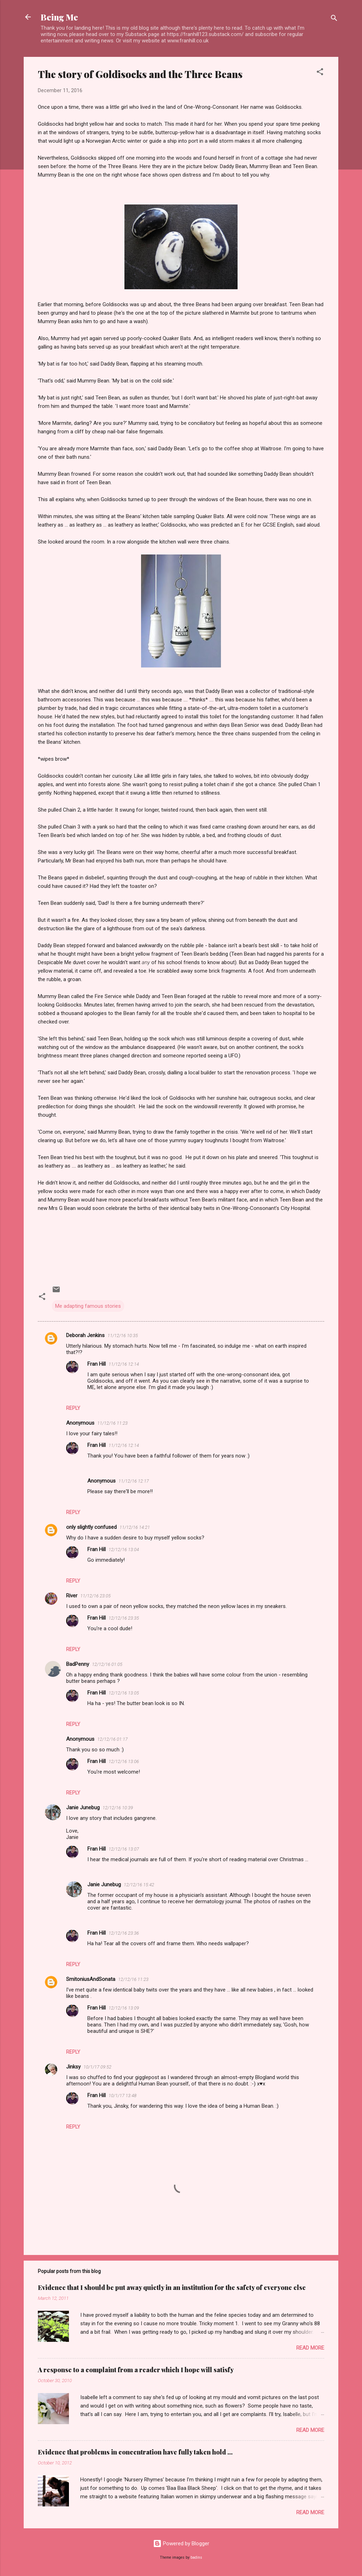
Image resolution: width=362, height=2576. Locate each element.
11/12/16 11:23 (112, 1423)
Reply (73, 1408)
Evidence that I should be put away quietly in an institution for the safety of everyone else (172, 2287)
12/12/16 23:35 (124, 1618)
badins (196, 2557)
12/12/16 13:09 (124, 2008)
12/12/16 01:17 (112, 1739)
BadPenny (77, 1664)
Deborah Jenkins (85, 1335)
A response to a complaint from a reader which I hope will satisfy (136, 2370)
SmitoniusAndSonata (90, 1979)
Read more (310, 2348)
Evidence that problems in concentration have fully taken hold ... (135, 2452)
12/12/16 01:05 (107, 1664)
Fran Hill (96, 1364)
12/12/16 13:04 (124, 1549)
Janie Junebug (83, 1807)
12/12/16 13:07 (124, 1849)
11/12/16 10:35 (122, 1335)
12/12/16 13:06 (124, 1761)
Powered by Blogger (181, 2543)
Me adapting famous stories (88, 1306)
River (71, 1595)
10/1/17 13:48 (122, 2095)
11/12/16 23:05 (95, 1595)
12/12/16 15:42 (139, 1884)
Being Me (59, 17)
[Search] (334, 19)
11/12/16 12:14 (124, 1364)
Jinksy (73, 2067)
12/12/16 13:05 (124, 1693)
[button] (320, 72)
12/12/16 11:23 (133, 1979)
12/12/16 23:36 (124, 1933)
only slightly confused (91, 1527)
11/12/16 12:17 (133, 1481)
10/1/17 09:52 (97, 2067)
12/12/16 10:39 (118, 1807)
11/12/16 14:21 (134, 1527)
